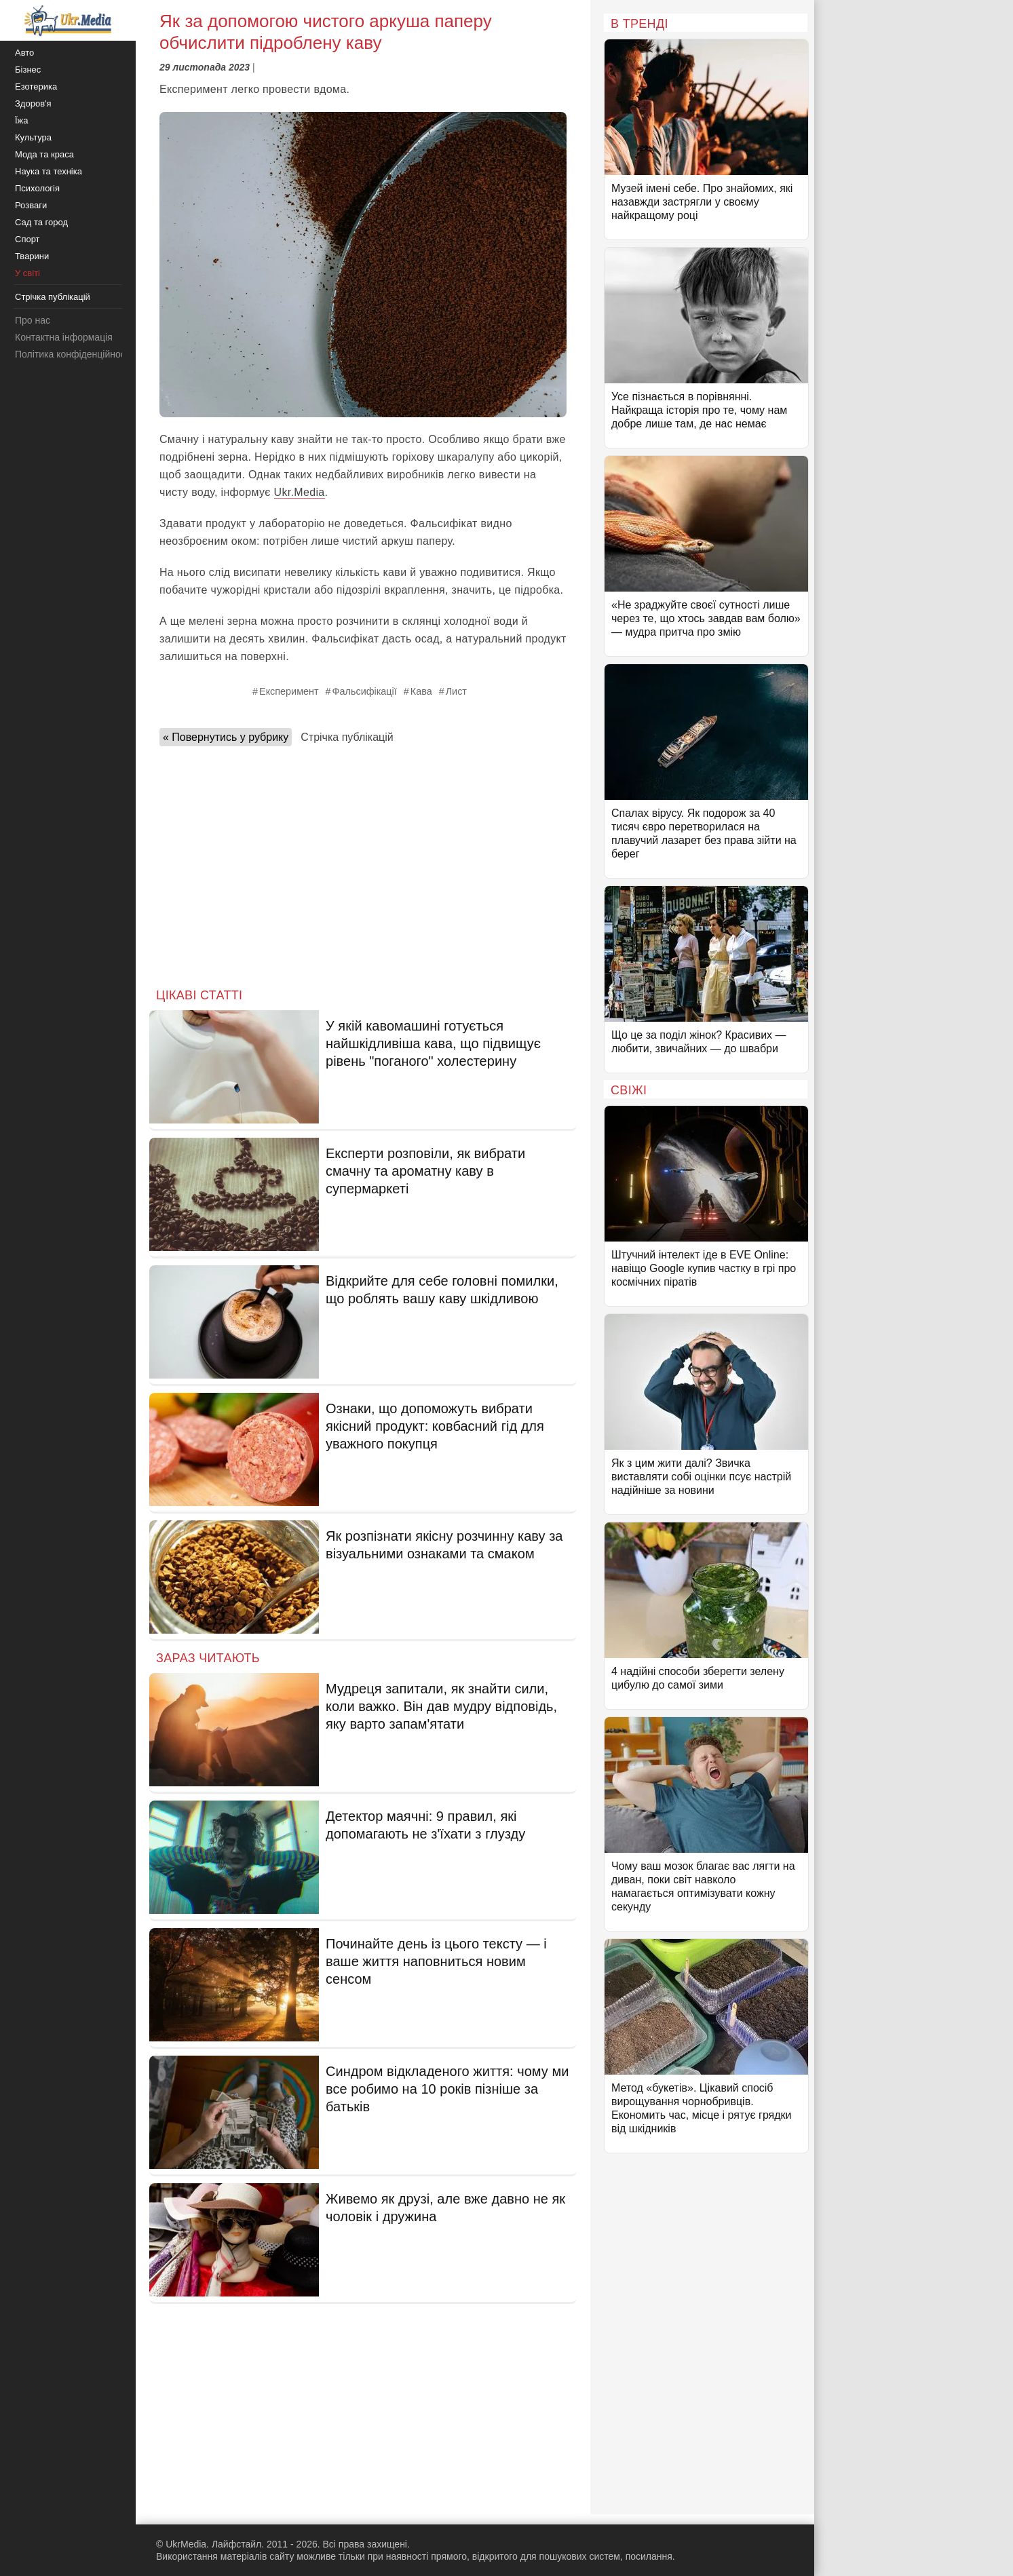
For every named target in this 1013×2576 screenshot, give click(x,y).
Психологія (37, 188)
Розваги (31, 205)
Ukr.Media (299, 492)
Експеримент (289, 691)
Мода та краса (44, 154)
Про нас (32, 320)
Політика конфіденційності (73, 354)
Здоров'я (33, 103)
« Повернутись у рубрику (225, 737)
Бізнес (28, 69)
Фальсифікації (364, 691)
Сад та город (41, 222)
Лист (456, 691)
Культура (33, 137)
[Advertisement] (363, 863)
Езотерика (36, 86)
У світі (27, 273)
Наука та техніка (48, 171)
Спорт (27, 239)
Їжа (21, 120)
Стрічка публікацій (347, 737)
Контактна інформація (64, 337)
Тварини (32, 256)
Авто (24, 52)
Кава (421, 691)
